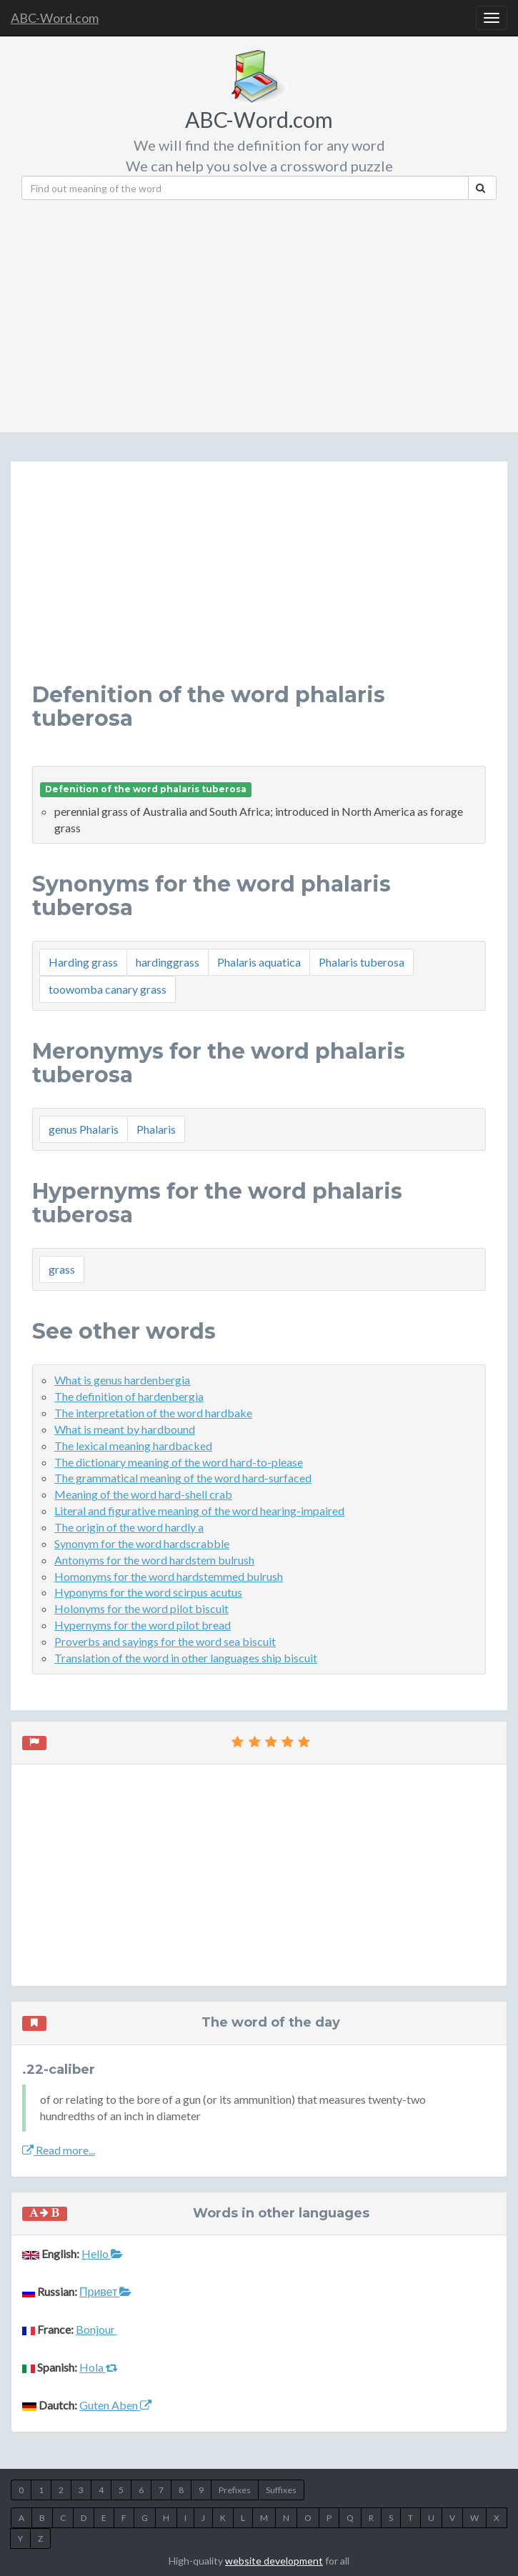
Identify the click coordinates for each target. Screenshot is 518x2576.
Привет (105, 2291)
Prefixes (235, 2490)
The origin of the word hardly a (129, 1527)
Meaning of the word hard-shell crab (143, 1494)
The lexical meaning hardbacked (133, 1445)
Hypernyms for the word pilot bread (142, 1625)
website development (274, 2561)
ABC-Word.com (55, 18)
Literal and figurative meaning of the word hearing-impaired (199, 1510)
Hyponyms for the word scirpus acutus (148, 1592)
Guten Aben (115, 2405)
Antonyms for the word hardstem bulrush (154, 1560)
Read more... (58, 2150)
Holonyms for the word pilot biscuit (141, 1608)
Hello (102, 2253)
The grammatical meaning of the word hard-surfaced (183, 1477)
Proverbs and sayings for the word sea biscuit (165, 1641)
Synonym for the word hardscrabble (141, 1543)
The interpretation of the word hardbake (153, 1412)
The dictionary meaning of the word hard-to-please (178, 1462)
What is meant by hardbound (124, 1429)
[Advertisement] (269, 311)
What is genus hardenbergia (122, 1380)
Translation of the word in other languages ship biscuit (185, 1657)
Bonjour (96, 2329)
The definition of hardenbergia (129, 1396)
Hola (98, 2367)
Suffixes (281, 2490)
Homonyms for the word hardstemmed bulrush (168, 1576)
